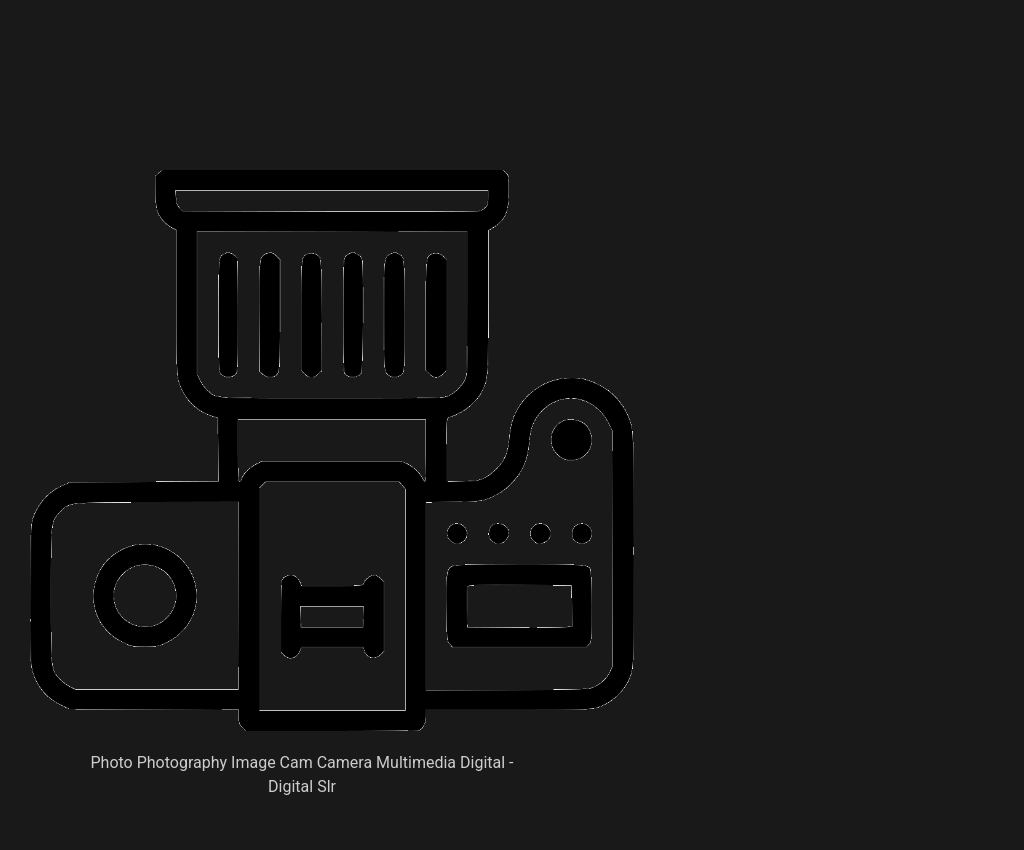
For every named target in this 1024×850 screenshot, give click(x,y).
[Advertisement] (394, 120)
